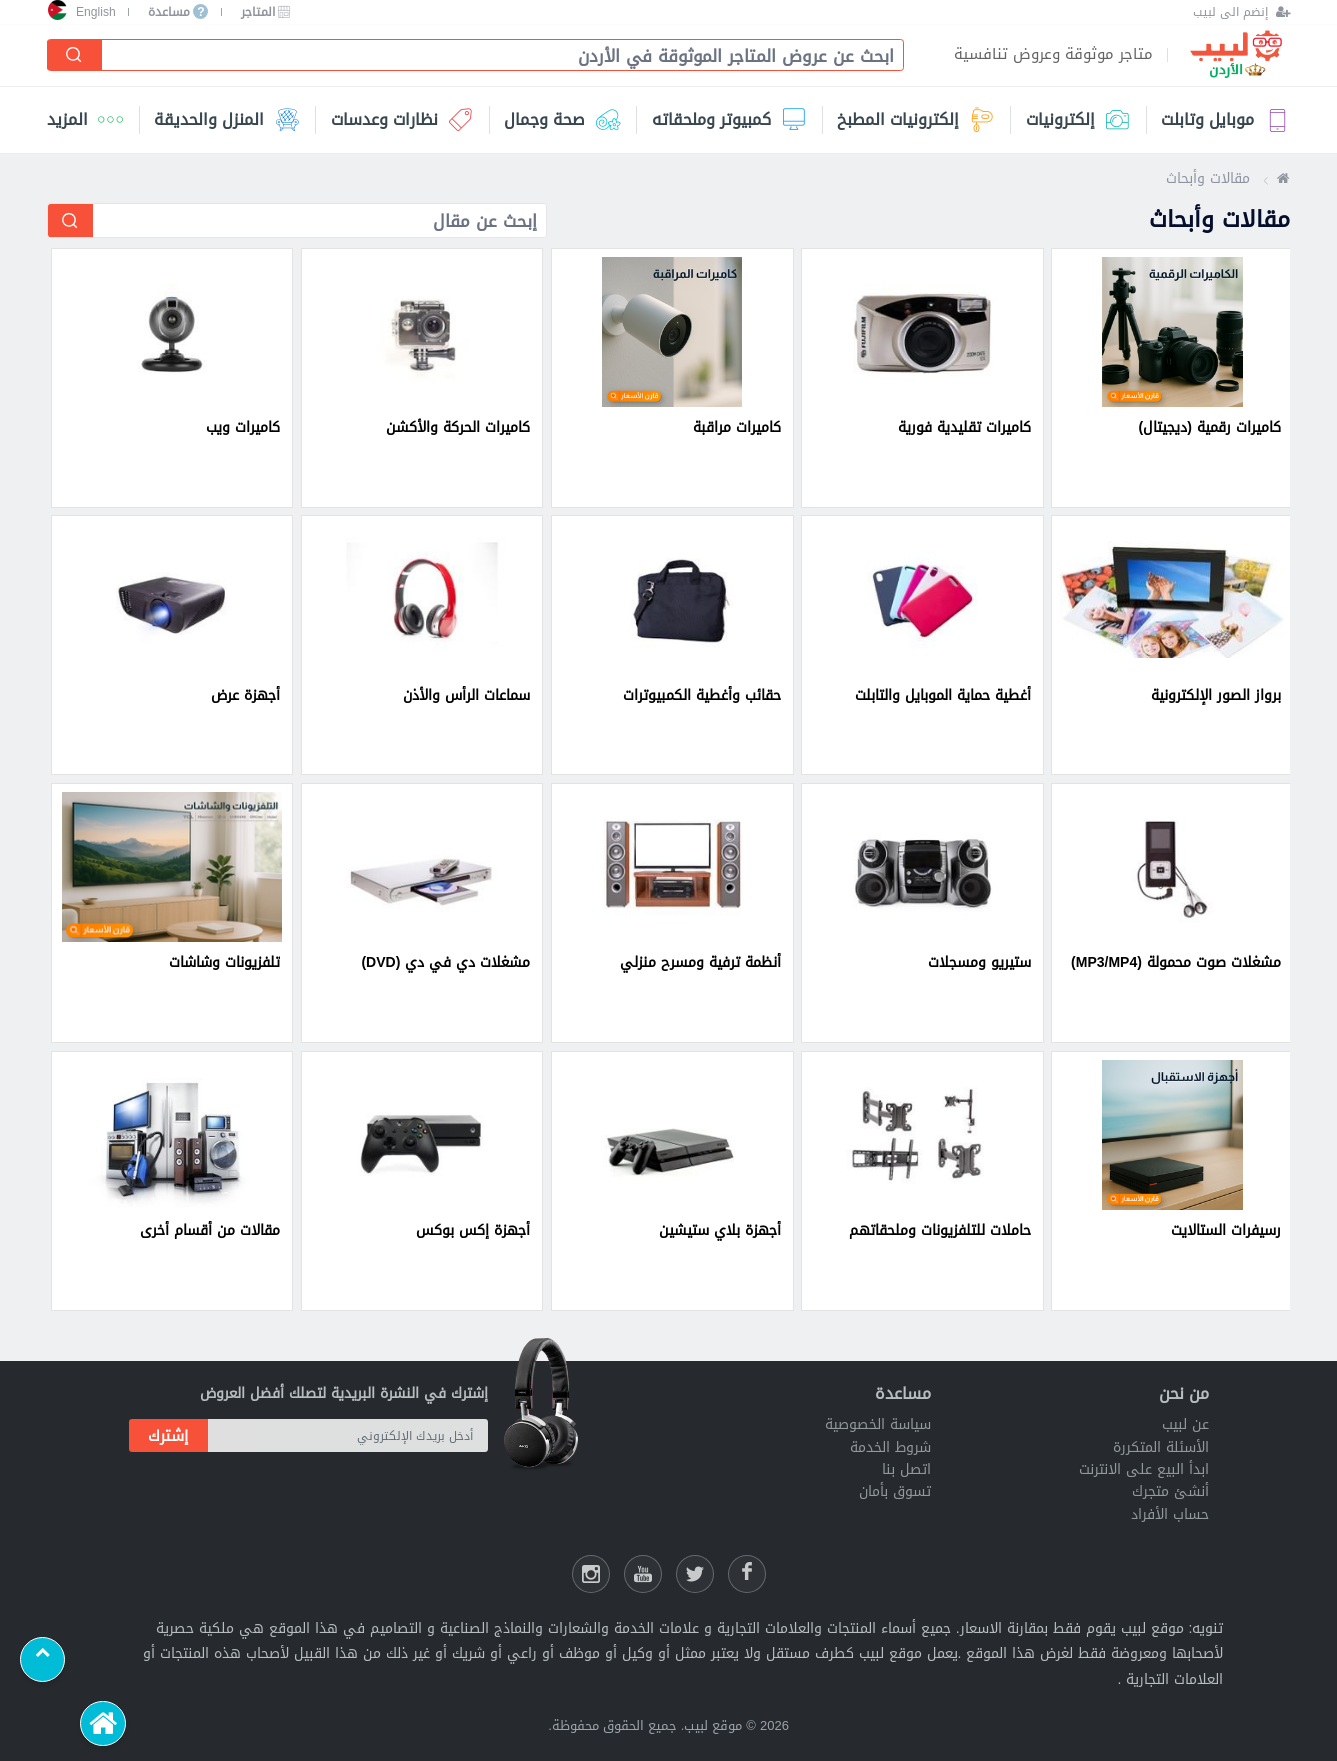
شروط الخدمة (890, 1447)
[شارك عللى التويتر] (695, 1574)
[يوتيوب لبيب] (643, 1574)
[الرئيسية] (102, 1723)
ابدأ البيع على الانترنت (1144, 1469)
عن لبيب (1185, 1424)
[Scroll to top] (42, 1659)
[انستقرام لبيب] (591, 1574)
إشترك (168, 1436)
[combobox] (494, 56)
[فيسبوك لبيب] (747, 1574)
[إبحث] (74, 55)
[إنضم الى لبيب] (1241, 12)
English (96, 12)
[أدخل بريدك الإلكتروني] (348, 1435)
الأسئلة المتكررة (1161, 1447)
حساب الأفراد (1170, 1514)
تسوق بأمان (895, 1491)
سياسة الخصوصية (878, 1424)
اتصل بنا (906, 1469)
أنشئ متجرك (1170, 1491)
